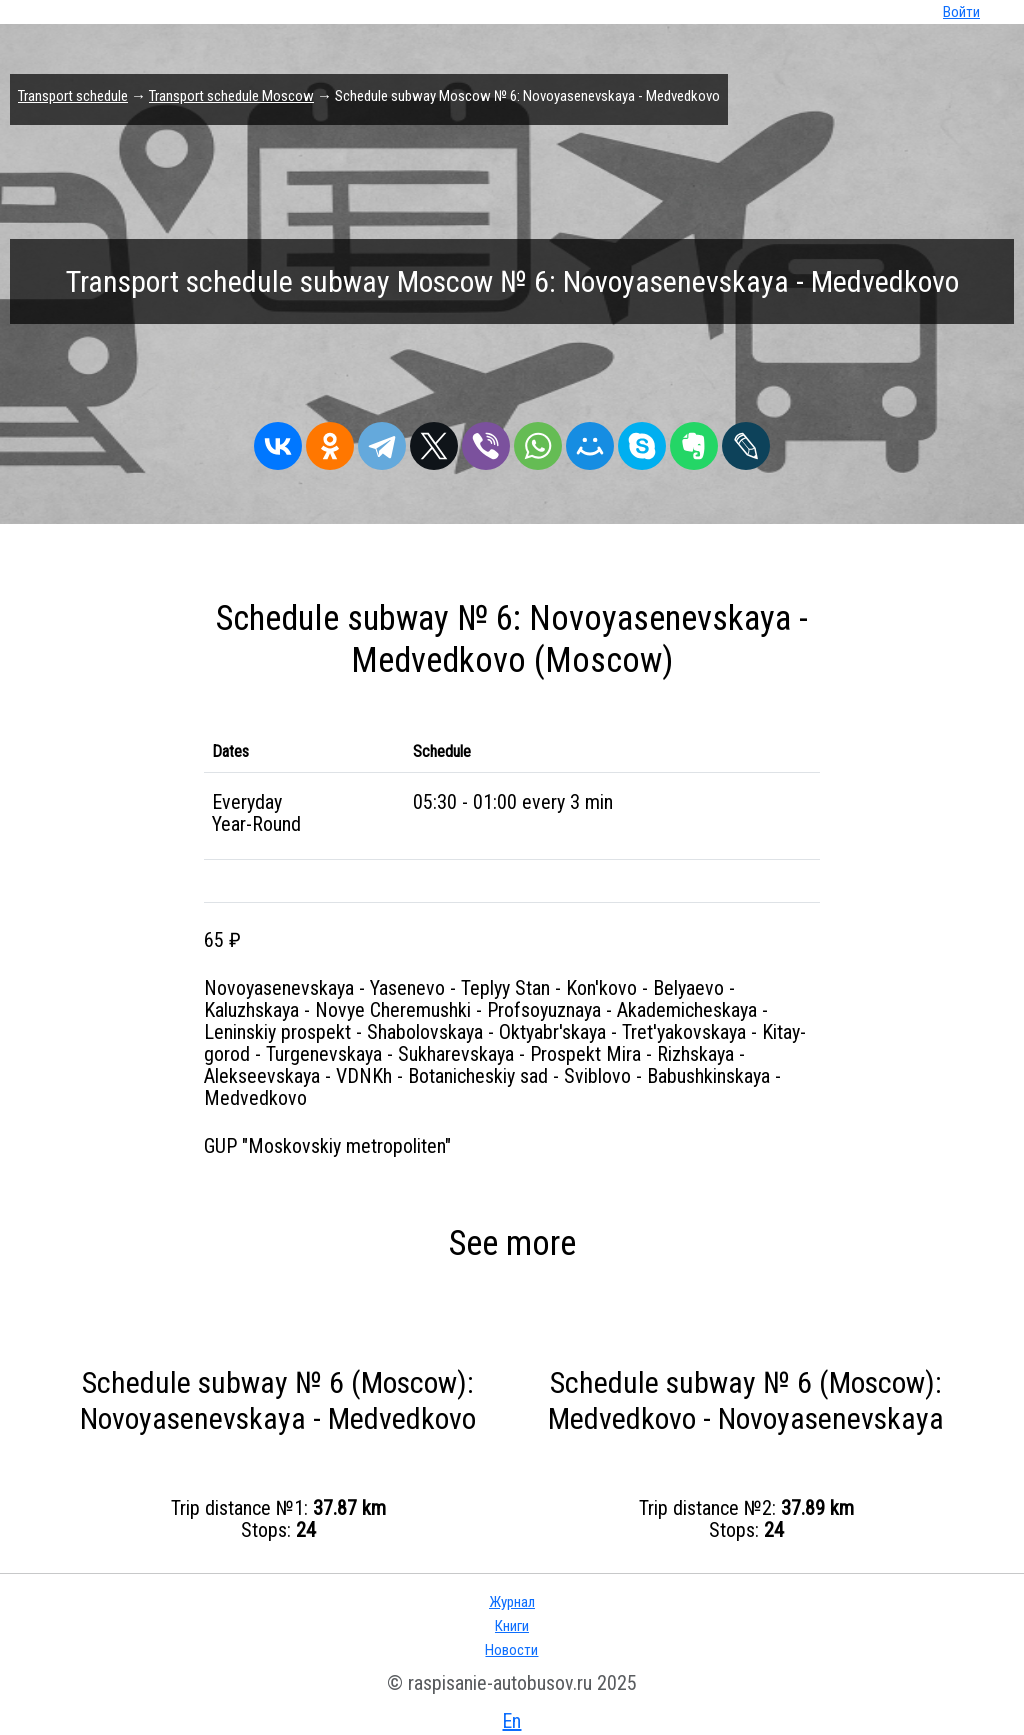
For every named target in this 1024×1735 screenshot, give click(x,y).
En (511, 1721)
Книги (512, 1626)
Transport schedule (73, 96)
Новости (511, 1650)
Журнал (512, 1602)
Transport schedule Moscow (231, 96)
